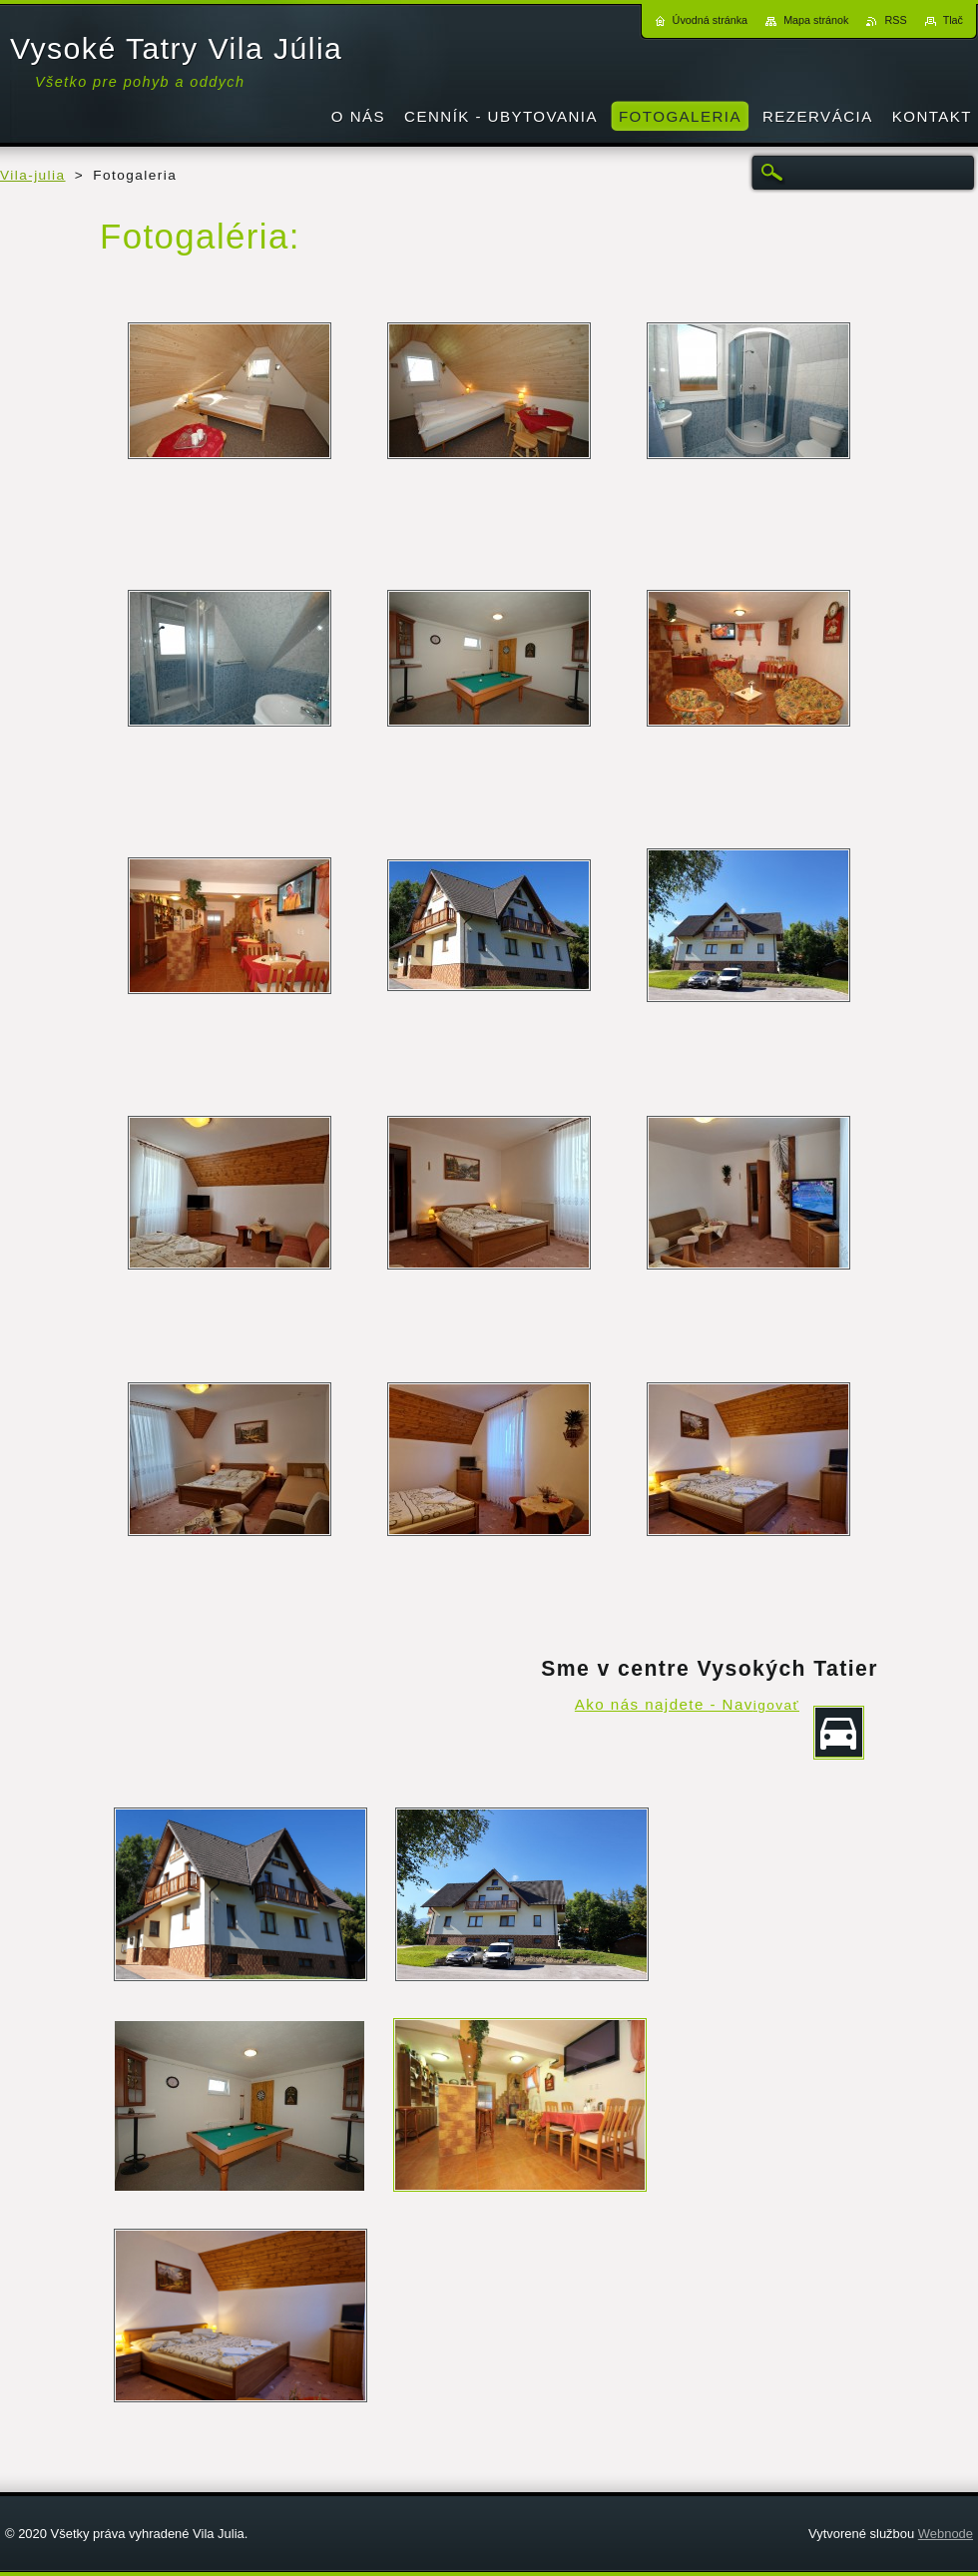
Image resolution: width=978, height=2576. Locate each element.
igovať (776, 1705)
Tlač (953, 20)
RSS (895, 20)
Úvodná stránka (710, 20)
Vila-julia (33, 175)
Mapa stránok (815, 20)
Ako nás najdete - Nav (664, 1704)
